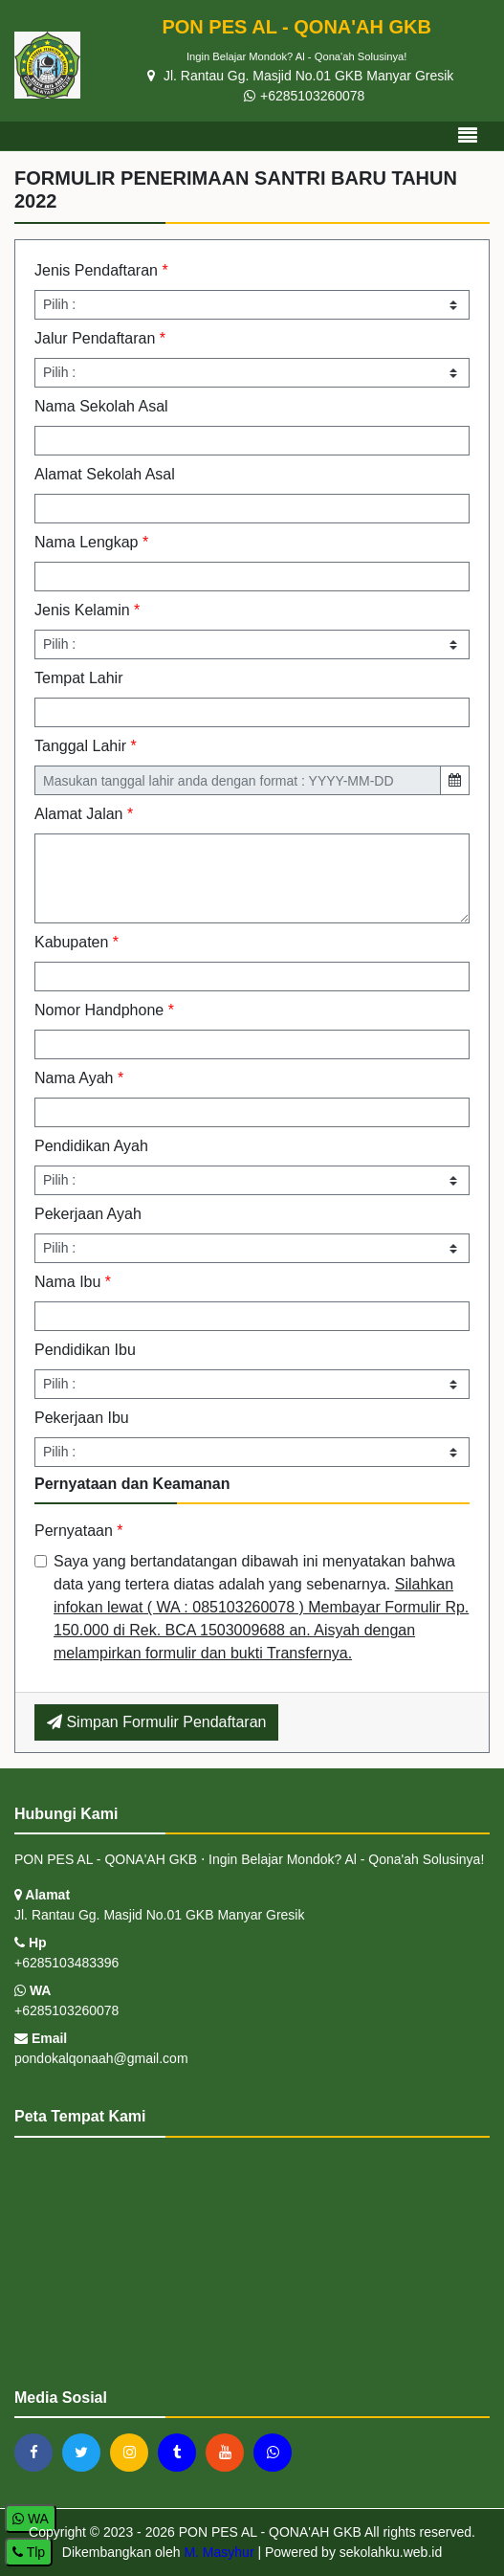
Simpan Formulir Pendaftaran (156, 1722)
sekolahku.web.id (391, 2552)
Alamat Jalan (83, 814)
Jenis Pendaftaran (101, 270)
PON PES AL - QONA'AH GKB (268, 2532)
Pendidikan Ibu (85, 1350)
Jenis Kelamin (87, 610)
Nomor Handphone (104, 1010)
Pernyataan (78, 1530)
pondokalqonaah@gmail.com (101, 2058)
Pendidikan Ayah (91, 1146)
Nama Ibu (72, 1282)
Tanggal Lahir (85, 746)
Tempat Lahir (78, 678)
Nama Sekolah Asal (101, 406)
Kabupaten (76, 942)
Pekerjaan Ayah (88, 1214)
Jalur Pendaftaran (99, 338)
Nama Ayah (78, 1078)
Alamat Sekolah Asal (104, 474)
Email (40, 2038)
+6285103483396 (66, 1962)
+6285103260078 (304, 95)
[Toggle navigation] (468, 136)
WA (32, 1990)
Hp (30, 1942)
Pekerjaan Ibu (81, 1418)
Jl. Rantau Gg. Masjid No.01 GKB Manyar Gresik (300, 75)
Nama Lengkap (91, 542)
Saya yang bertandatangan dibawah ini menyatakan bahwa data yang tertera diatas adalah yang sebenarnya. (261, 1607)
